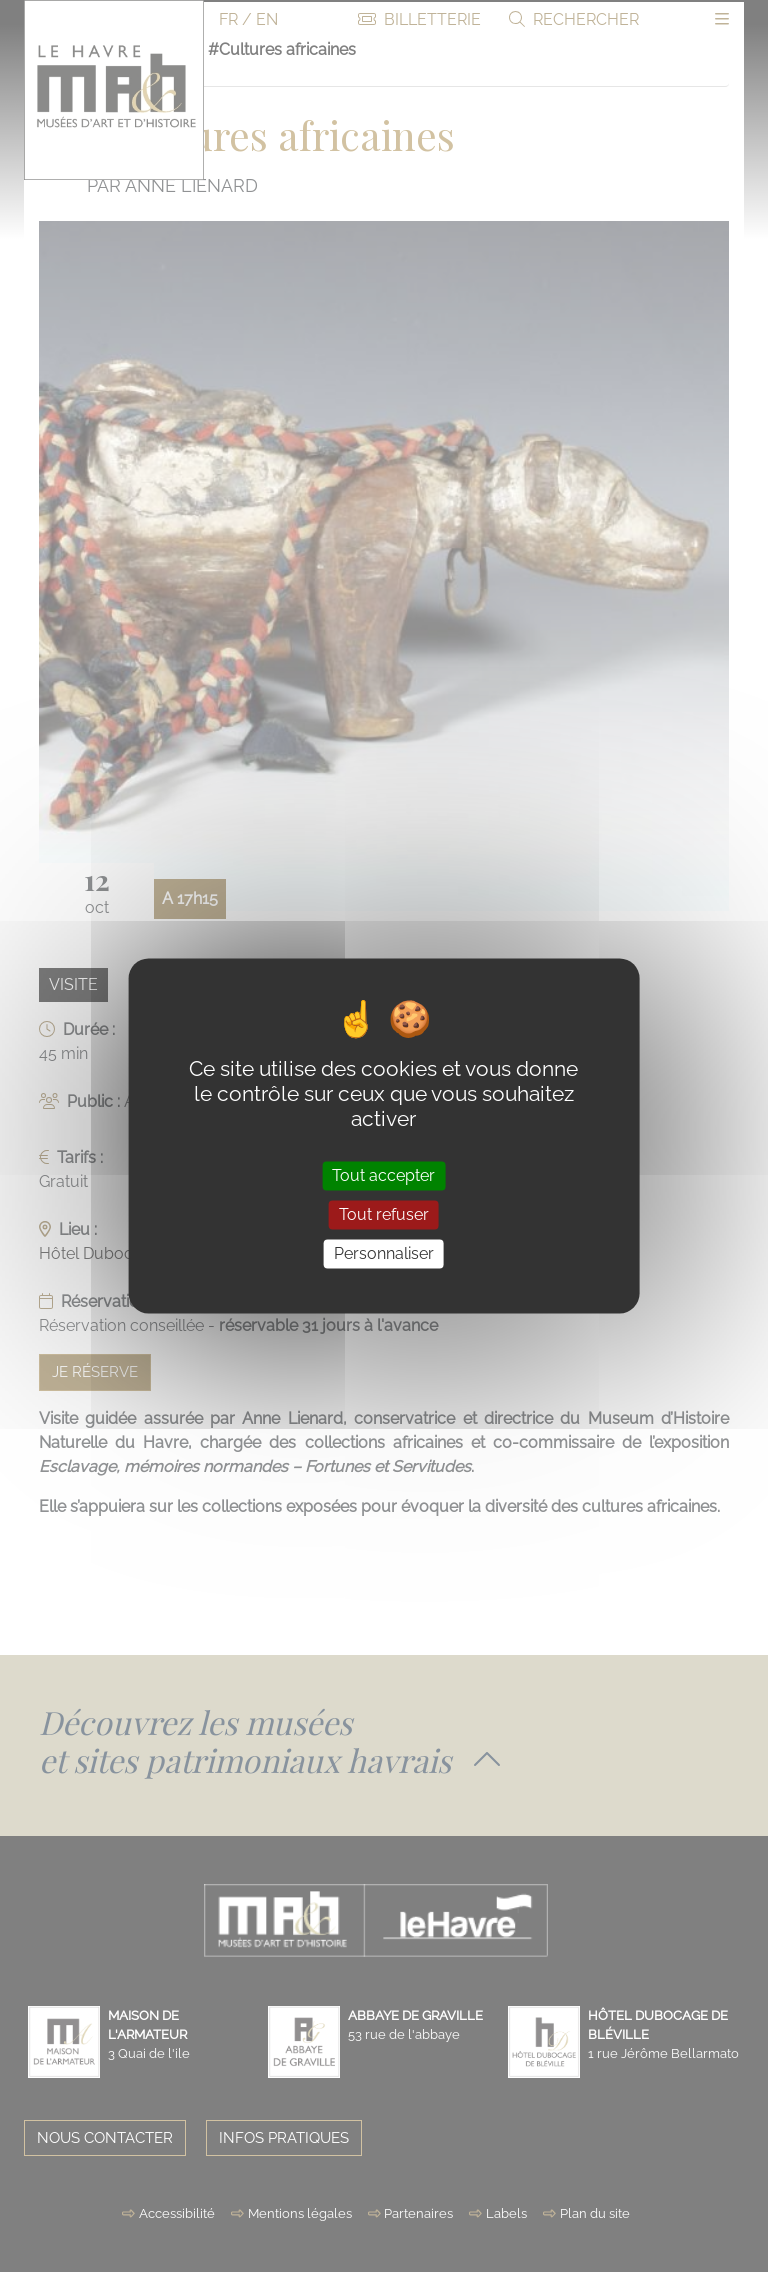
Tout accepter (383, 1175)
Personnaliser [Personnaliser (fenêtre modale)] (384, 1253)
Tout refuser (384, 1214)
